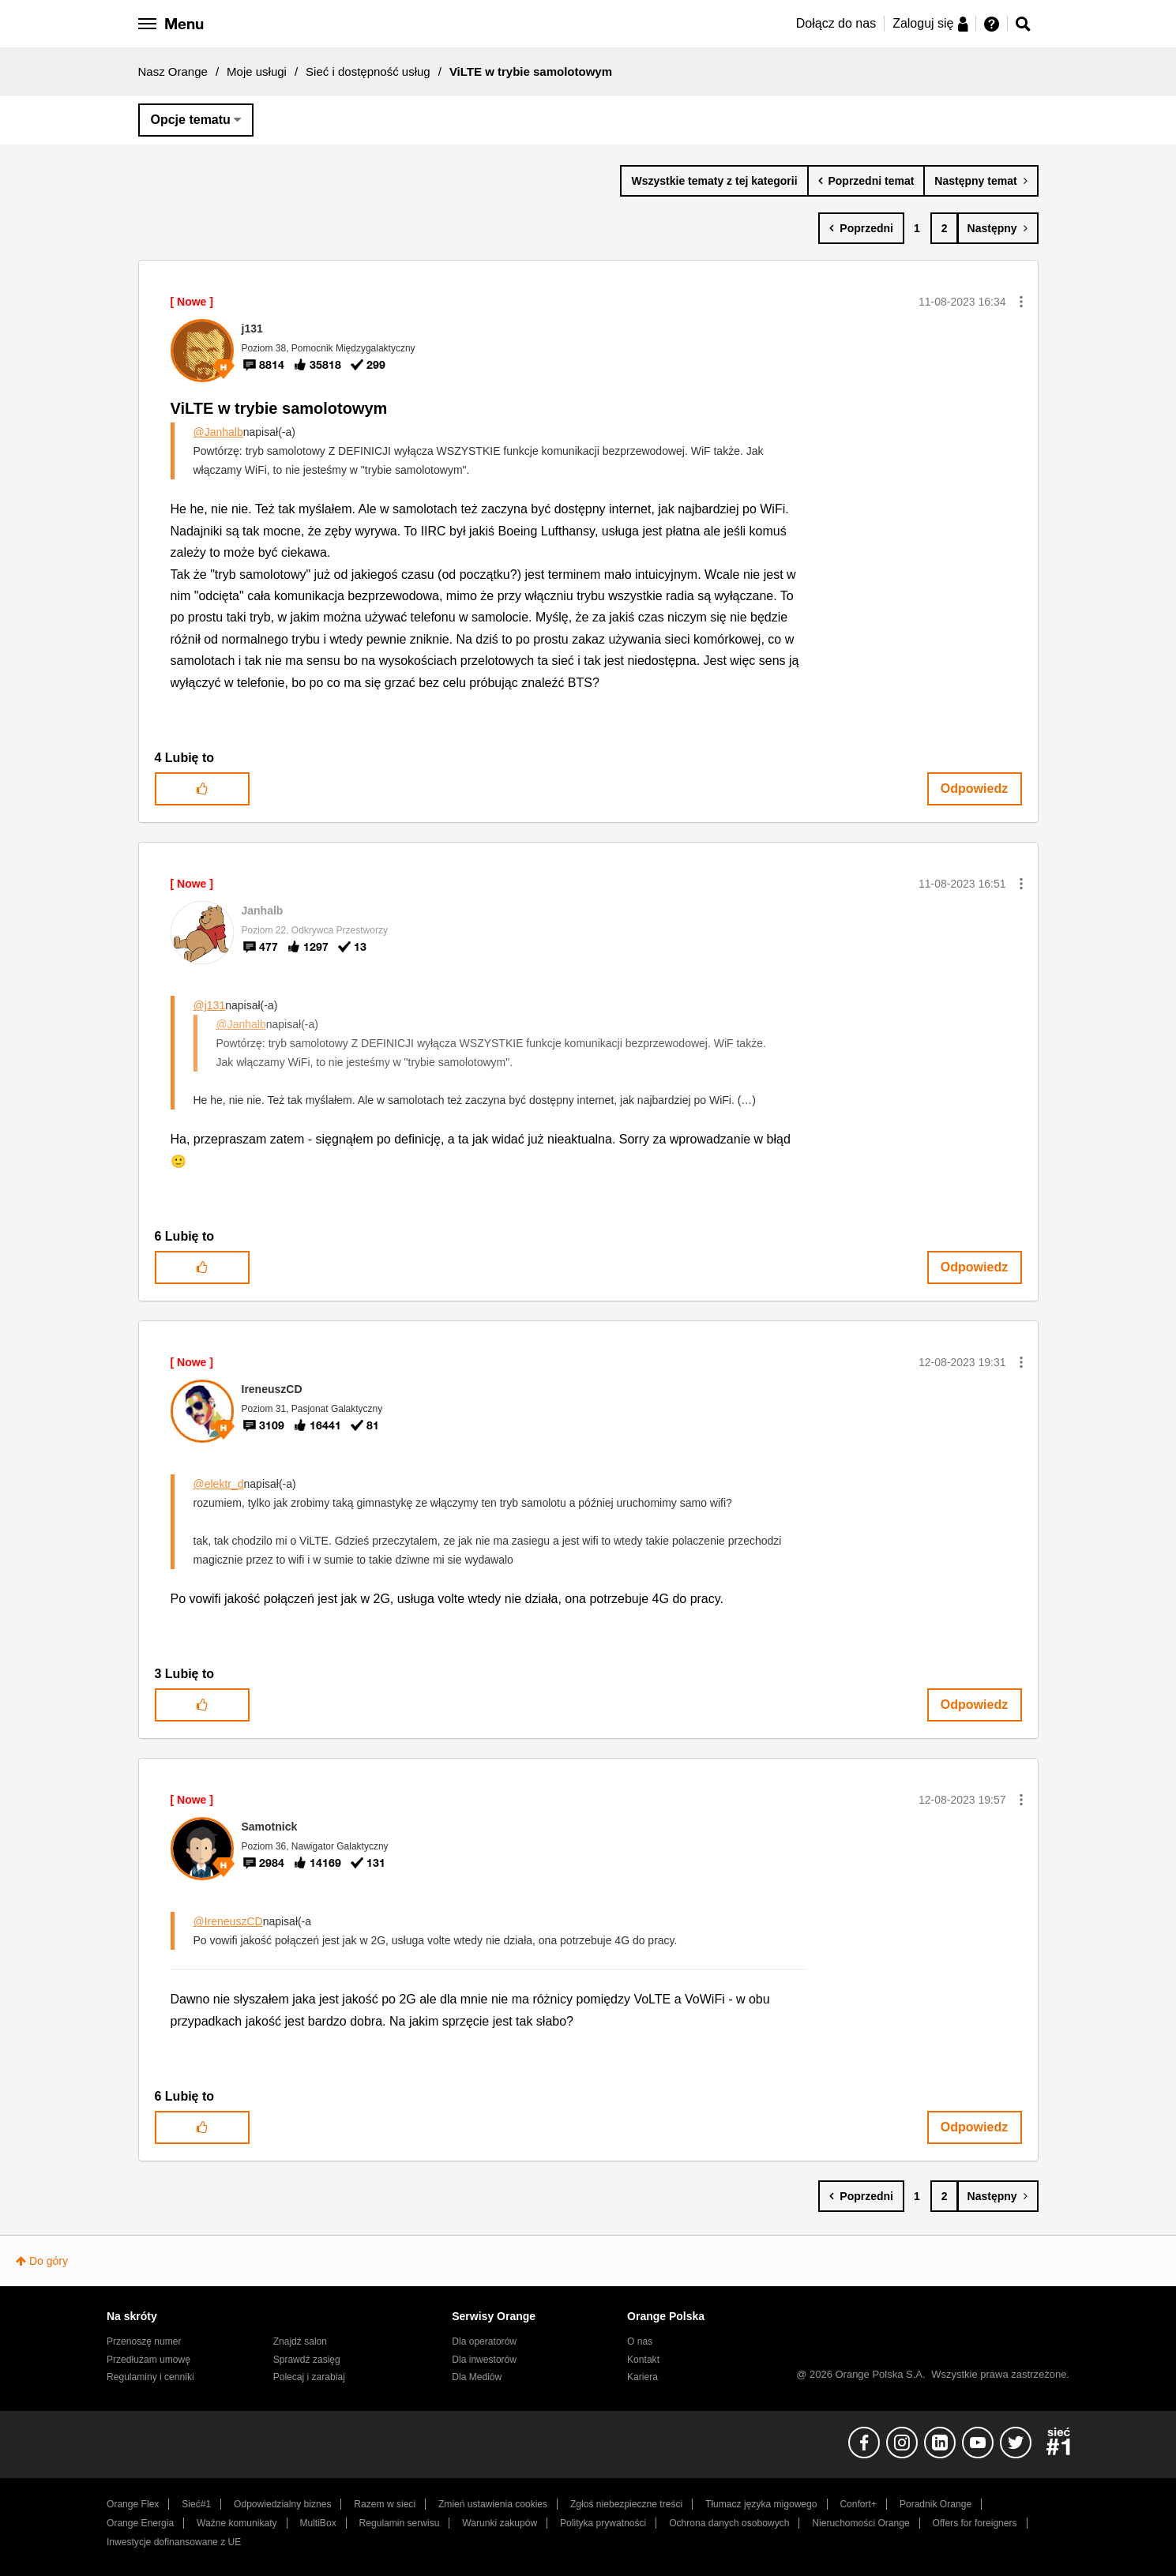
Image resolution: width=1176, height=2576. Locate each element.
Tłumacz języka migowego (761, 2504)
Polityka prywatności (603, 2523)
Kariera (642, 2377)
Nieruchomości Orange (860, 2523)
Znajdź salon (300, 2341)
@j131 (209, 1005)
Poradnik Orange (935, 2504)
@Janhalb (218, 432)
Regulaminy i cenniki (150, 2377)
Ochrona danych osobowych (729, 2523)
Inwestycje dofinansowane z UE (174, 2542)
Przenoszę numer (144, 2341)
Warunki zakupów (499, 2523)
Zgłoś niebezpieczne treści (626, 2504)
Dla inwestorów (484, 2359)
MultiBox (317, 2523)
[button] (1021, 301)
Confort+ (858, 2504)
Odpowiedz (974, 788)
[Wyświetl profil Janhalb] (263, 910)
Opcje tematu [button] (191, 119)
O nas (639, 2341)
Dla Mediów (477, 2377)
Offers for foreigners (975, 2523)
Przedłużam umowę (148, 2359)
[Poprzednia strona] (861, 228)
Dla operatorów (484, 2341)
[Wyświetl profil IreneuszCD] (272, 1389)
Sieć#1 (196, 2504)
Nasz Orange (173, 71)
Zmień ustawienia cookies (492, 2504)
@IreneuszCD (228, 1921)
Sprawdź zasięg (306, 2359)
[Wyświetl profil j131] (252, 328)
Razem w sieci (384, 2504)
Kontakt (643, 2359)
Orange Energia (140, 2523)
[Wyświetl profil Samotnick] (270, 1826)
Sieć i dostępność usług (368, 71)
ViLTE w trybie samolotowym (279, 408)
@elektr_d (218, 1484)
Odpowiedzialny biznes (282, 2504)
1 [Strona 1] (917, 228)
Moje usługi (257, 71)
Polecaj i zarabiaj (309, 2377)
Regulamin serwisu (399, 2523)
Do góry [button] (48, 2261)
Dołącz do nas (836, 23)
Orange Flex (133, 2504)
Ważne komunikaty (236, 2523)
